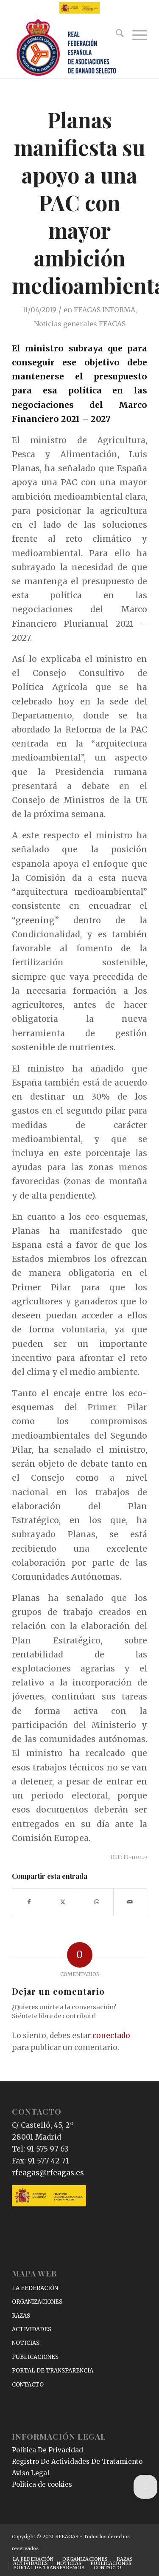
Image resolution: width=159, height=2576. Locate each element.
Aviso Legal (30, 2473)
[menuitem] (115, 35)
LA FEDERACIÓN (35, 2288)
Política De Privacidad (47, 2450)
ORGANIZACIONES (37, 2301)
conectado (111, 2035)
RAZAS (21, 2315)
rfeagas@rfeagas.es (48, 2172)
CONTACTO (28, 2384)
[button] (145, 2487)
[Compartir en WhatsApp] (96, 1902)
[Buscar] (115, 35)
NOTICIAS (25, 2343)
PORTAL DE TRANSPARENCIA (52, 2370)
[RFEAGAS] (66, 48)
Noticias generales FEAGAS (80, 324)
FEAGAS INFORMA (104, 309)
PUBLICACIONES (35, 2357)
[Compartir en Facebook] (29, 1902)
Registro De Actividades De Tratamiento (77, 2461)
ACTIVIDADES (31, 2329)
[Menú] (135, 35)
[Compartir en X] (62, 1902)
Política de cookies (42, 2484)
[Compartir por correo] (130, 1902)
